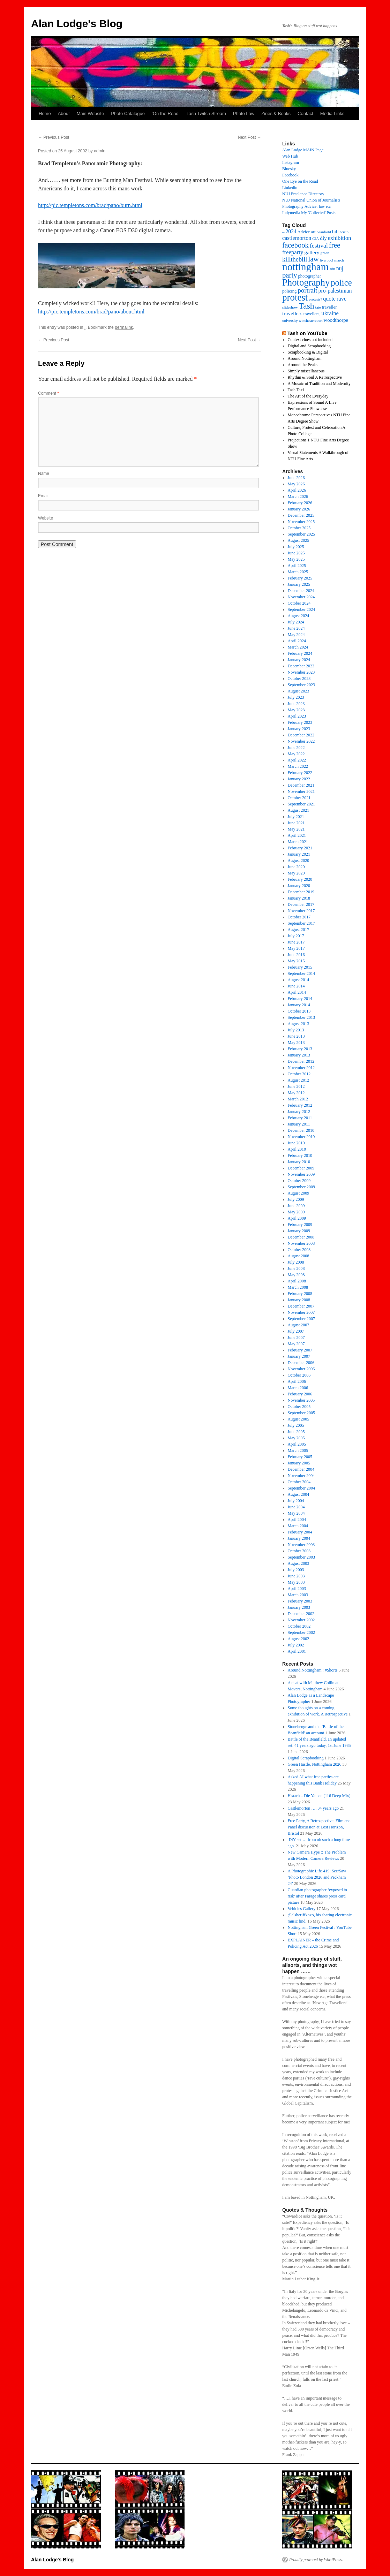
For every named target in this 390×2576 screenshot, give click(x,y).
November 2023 (301, 672)
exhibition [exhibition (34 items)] (339, 238)
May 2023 (296, 709)
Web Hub (290, 156)
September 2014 (301, 973)
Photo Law (243, 113)
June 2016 (296, 954)
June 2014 (296, 986)
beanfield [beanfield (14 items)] (324, 232)
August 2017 (298, 929)
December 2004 (301, 1469)
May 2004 (296, 1513)
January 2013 (299, 1055)
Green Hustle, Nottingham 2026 (315, 1764)
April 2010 (297, 1149)
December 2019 (301, 891)
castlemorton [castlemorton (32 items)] (296, 238)
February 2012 (300, 1105)
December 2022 (301, 735)
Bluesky (289, 168)
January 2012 (299, 1111)
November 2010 (301, 1136)
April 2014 (297, 992)
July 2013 (296, 1030)
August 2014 (298, 979)
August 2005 (298, 1419)
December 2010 (301, 1130)
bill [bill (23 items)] (335, 231)
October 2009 (299, 1180)
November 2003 (301, 1544)
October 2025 (299, 527)
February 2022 (300, 772)
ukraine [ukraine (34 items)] (330, 313)
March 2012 (298, 1099)
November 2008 (301, 1243)
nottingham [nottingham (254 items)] (305, 266)
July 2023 (296, 697)
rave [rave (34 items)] (341, 298)
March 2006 (298, 1387)
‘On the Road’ (166, 113)
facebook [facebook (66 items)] (295, 245)
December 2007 (301, 1306)
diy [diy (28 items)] (323, 238)
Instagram (290, 162)
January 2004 (299, 1538)
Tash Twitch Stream (206, 113)
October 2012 (299, 1073)
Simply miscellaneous (306, 371)
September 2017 (301, 923)
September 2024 (301, 609)
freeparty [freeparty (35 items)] (292, 252)
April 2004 (297, 1519)
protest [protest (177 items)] (295, 297)
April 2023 (297, 716)
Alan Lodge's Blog (76, 23)
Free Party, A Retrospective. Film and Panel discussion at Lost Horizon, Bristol (319, 1827)
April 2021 (297, 835)
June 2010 (296, 1143)
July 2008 (296, 1262)
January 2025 (299, 584)
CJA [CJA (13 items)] (315, 239)
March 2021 (298, 841)
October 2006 (299, 1375)
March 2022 (298, 766)
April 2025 (297, 565)
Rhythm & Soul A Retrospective (315, 377)
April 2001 (297, 1651)
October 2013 (299, 1011)
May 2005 (296, 1437)
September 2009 (301, 1186)
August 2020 (298, 860)
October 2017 (299, 917)
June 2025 (296, 553)
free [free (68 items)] (334, 245)
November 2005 (301, 1400)
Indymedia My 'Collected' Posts (309, 212)
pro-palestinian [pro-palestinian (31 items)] (335, 291)
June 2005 (296, 1431)
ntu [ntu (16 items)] (332, 268)
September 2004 (301, 1488)
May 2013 (296, 1042)
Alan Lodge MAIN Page (302, 149)
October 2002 (299, 1626)
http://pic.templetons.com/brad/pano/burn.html (90, 205)
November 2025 (301, 521)
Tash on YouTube (307, 333)
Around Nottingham (305, 358)
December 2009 (301, 1168)
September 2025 (301, 534)
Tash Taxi (296, 389)
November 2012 (301, 1067)
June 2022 (296, 747)
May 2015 (296, 961)
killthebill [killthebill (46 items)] (294, 259)
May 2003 (296, 1582)
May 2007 (296, 1343)
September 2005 (301, 1412)
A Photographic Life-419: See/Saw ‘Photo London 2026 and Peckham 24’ (317, 1877)
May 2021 (296, 829)
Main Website (90, 113)
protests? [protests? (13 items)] (315, 299)
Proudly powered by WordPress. (316, 2559)
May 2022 (296, 753)
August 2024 (298, 615)
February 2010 (300, 1155)
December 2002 (301, 1613)
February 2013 (300, 1048)
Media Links (332, 113)
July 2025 (296, 546)
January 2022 (299, 778)
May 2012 (296, 1092)
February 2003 (300, 1601)
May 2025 (296, 559)
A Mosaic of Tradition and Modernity (319, 383)
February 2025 (300, 578)
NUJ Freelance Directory (303, 193)
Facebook (290, 175)
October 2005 (299, 1406)
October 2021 (299, 797)
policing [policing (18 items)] (289, 291)
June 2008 (296, 1268)
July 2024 (296, 622)
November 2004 (301, 1475)
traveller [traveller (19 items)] (329, 307)
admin (99, 151)
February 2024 (300, 653)
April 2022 (297, 760)
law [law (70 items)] (313, 259)
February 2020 (300, 879)
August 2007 (298, 1325)
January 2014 (299, 1004)
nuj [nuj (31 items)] (339, 268)
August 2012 (298, 1080)
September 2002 (301, 1632)
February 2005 (300, 1456)
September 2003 (301, 1557)
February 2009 (300, 1224)
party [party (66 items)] (289, 275)
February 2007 (300, 1350)
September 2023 (301, 684)
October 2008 (299, 1249)
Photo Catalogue (128, 113)
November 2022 (301, 741)
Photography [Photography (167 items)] (306, 282)
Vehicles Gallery (302, 1908)
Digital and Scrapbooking (309, 345)
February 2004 (300, 1532)
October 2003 (299, 1550)
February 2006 (300, 1394)
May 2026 (296, 484)
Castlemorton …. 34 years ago (313, 1808)
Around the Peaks (302, 364)
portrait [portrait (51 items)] (307, 290)
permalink (124, 327)
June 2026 (296, 477)
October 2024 (299, 603)
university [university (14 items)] (290, 320)
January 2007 (299, 1356)
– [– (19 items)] (283, 231)
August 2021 (298, 810)
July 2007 (296, 1331)
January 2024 (299, 659)
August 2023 (298, 691)
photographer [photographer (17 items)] (309, 276)
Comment (48, 393)
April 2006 (297, 1381)
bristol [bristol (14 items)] (345, 232)
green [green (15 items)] (325, 253)
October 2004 (299, 1481)
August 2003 (298, 1563)
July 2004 (296, 1500)
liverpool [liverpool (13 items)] (326, 260)
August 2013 (298, 1023)
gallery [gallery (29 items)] (311, 252)
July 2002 (296, 1645)
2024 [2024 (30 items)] (290, 231)
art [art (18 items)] (313, 231)
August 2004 (298, 1494)
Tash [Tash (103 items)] (306, 305)
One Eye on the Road (300, 181)
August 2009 (298, 1193)
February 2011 (300, 1117)
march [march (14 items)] (339, 260)
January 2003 (299, 1607)
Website (45, 518)
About (64, 113)
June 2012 (296, 1086)
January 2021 (299, 854)
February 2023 (300, 722)
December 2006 (301, 1362)
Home (45, 113)
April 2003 (297, 1588)
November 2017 (301, 910)
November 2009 (301, 1174)
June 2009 (296, 1205)
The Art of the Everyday (308, 396)
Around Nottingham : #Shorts (313, 1670)
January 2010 (299, 1161)
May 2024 (296, 634)
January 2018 (299, 898)
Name (43, 473)
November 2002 (301, 1619)
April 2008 (297, 1281)
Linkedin (289, 187)
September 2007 (301, 1318)
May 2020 (296, 873)
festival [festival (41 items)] (319, 245)
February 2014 (300, 998)
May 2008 (296, 1274)
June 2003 (296, 1576)
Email (43, 495)
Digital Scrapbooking (306, 1758)
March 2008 (298, 1287)
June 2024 (296, 628)
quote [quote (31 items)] (329, 299)
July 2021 (296, 816)
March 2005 (298, 1450)
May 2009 (296, 1212)
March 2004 (298, 1525)
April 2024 (297, 640)
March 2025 (298, 571)
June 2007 (296, 1337)
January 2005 (299, 1463)
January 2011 (299, 1124)
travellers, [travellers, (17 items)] (312, 313)
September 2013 (301, 1017)
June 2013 (296, 1036)
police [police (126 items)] (341, 282)
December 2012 (301, 1061)
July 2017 (296, 935)
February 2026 (300, 502)
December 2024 (301, 590)
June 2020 (296, 866)
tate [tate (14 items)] (318, 307)
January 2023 (299, 728)
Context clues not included (310, 339)
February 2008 (300, 1293)
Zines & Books (276, 113)
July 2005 (296, 1425)
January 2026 (299, 509)
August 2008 (298, 1255)
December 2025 (301, 515)
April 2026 (297, 490)
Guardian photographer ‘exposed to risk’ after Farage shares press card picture (317, 1896)
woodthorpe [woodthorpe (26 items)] (336, 320)
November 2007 (301, 1312)
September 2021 (301, 804)
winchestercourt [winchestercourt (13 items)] (310, 321)
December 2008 (301, 1237)
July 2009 (296, 1199)
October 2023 (299, 678)
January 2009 (299, 1230)
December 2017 (301, 904)
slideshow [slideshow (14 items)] (290, 307)
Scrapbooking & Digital (308, 352)
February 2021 (300, 848)
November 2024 (301, 596)
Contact (305, 113)
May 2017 (296, 948)
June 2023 (296, 703)
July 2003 (296, 1569)
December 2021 (301, 785)
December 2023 (301, 666)
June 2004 (296, 1507)
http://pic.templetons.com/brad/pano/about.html (91, 312)
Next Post (249, 137)
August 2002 (298, 1638)
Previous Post (53, 137)
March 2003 (298, 1594)
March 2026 (298, 496)
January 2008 (299, 1299)
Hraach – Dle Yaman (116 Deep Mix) (319, 1795)
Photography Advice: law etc (306, 206)
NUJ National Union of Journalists (311, 200)
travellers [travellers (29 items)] (292, 313)
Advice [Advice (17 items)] (304, 231)
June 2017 (296, 942)
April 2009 (297, 1218)
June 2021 (296, 822)
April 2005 (297, 1444)
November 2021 (301, 791)
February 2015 (300, 967)
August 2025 (298, 540)
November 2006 (301, 1368)
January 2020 (299, 885)
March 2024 (298, 647)
